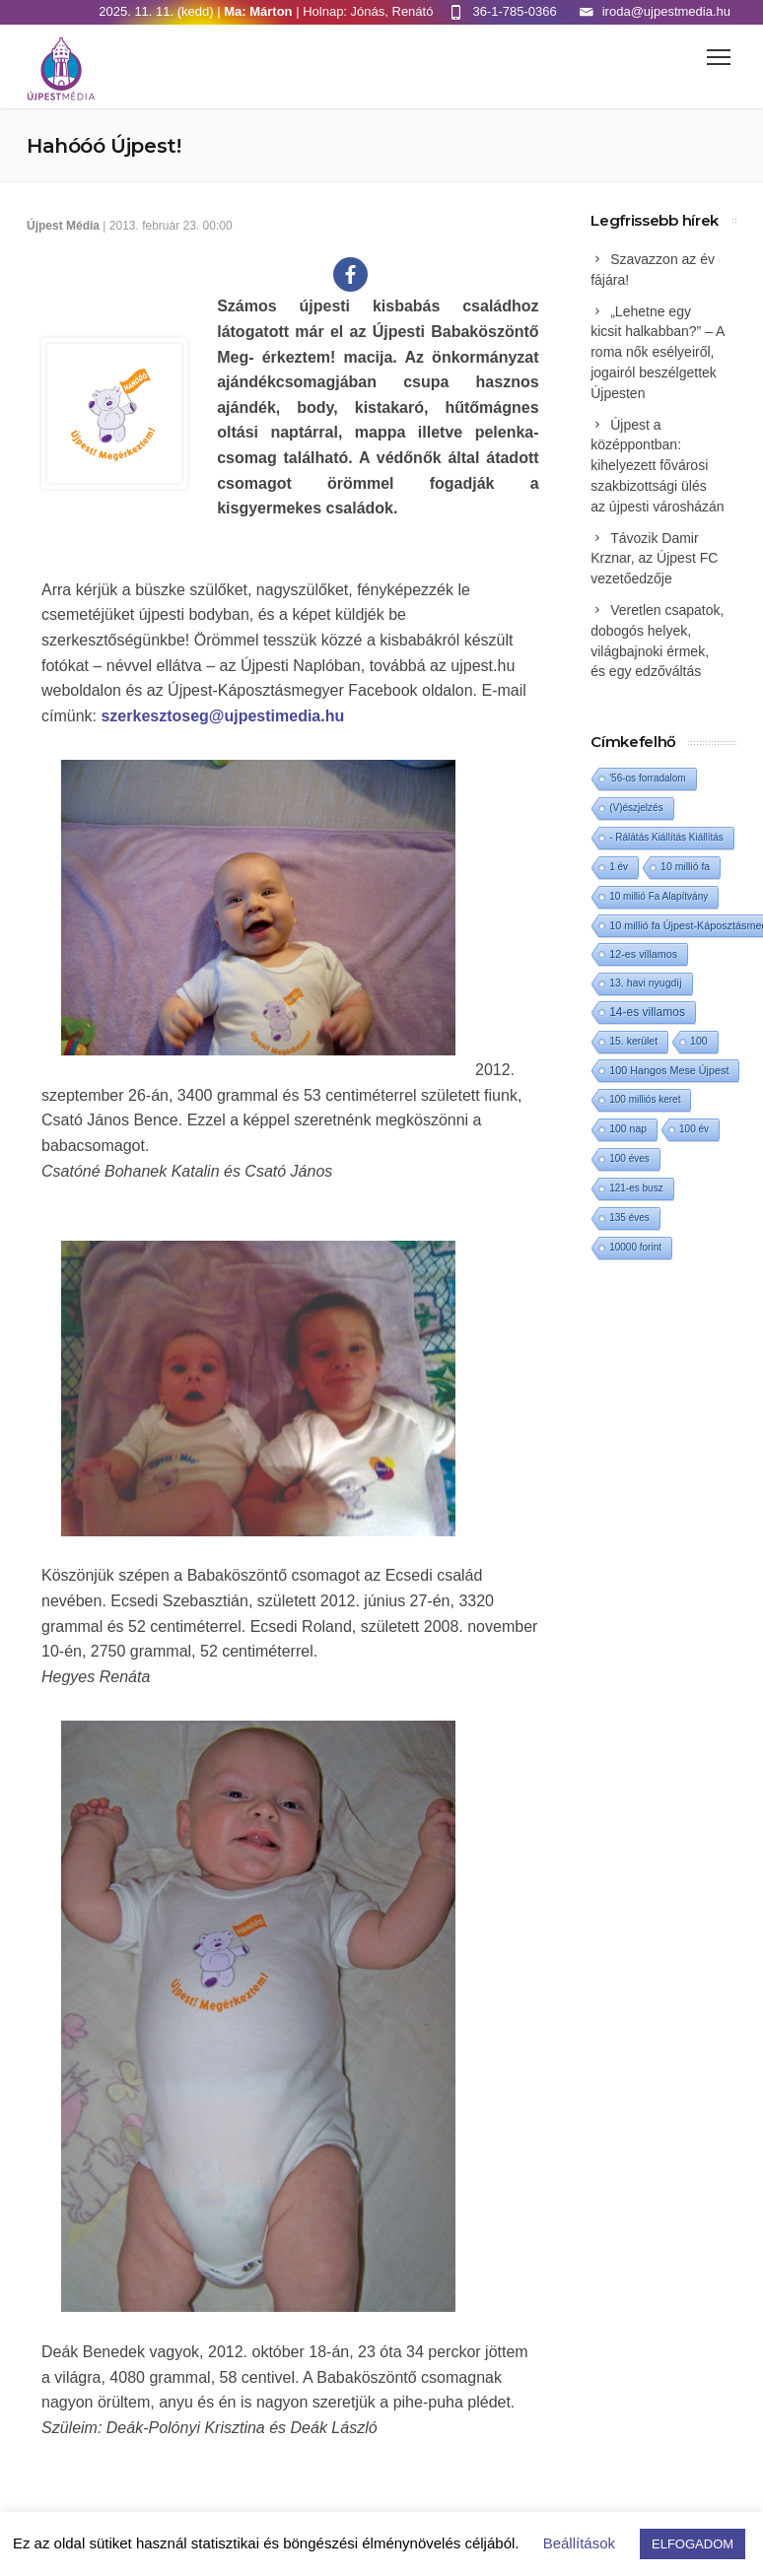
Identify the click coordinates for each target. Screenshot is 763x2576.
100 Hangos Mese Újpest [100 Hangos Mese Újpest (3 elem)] (668, 1070)
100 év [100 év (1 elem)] (694, 1128)
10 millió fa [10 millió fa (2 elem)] (685, 866)
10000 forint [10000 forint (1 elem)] (635, 1247)
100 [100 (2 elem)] (698, 1041)
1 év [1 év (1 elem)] (618, 866)
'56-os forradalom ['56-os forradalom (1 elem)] (647, 778)
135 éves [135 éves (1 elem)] (629, 1217)
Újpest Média (63, 226)
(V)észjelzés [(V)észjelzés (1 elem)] (635, 807)
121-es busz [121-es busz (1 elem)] (635, 1188)
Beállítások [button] (579, 2543)
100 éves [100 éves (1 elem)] (629, 1158)
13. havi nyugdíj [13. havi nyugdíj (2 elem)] (645, 983)
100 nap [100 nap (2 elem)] (628, 1128)
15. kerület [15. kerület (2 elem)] (633, 1041)
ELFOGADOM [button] (692, 2544)
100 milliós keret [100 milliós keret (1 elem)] (644, 1099)
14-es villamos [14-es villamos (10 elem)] (647, 1012)
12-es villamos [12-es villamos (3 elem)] (643, 954)
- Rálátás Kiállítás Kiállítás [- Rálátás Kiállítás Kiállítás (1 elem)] (666, 837)
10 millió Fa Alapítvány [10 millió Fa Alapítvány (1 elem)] (658, 896)
